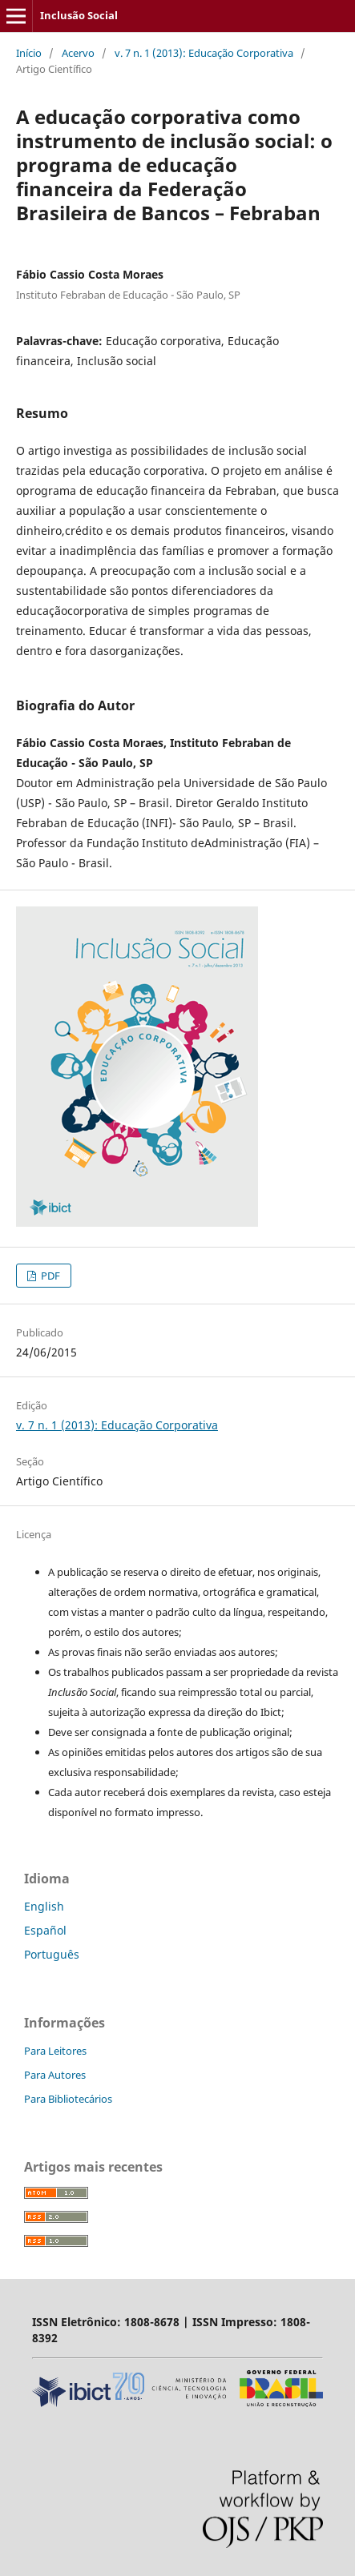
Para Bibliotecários (68, 2099)
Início (29, 53)
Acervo (78, 53)
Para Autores (55, 2075)
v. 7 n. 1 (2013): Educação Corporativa (204, 53)
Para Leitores (55, 2051)
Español (45, 1930)
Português (51, 1954)
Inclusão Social (79, 15)
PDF (49, 1275)
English (44, 1906)
